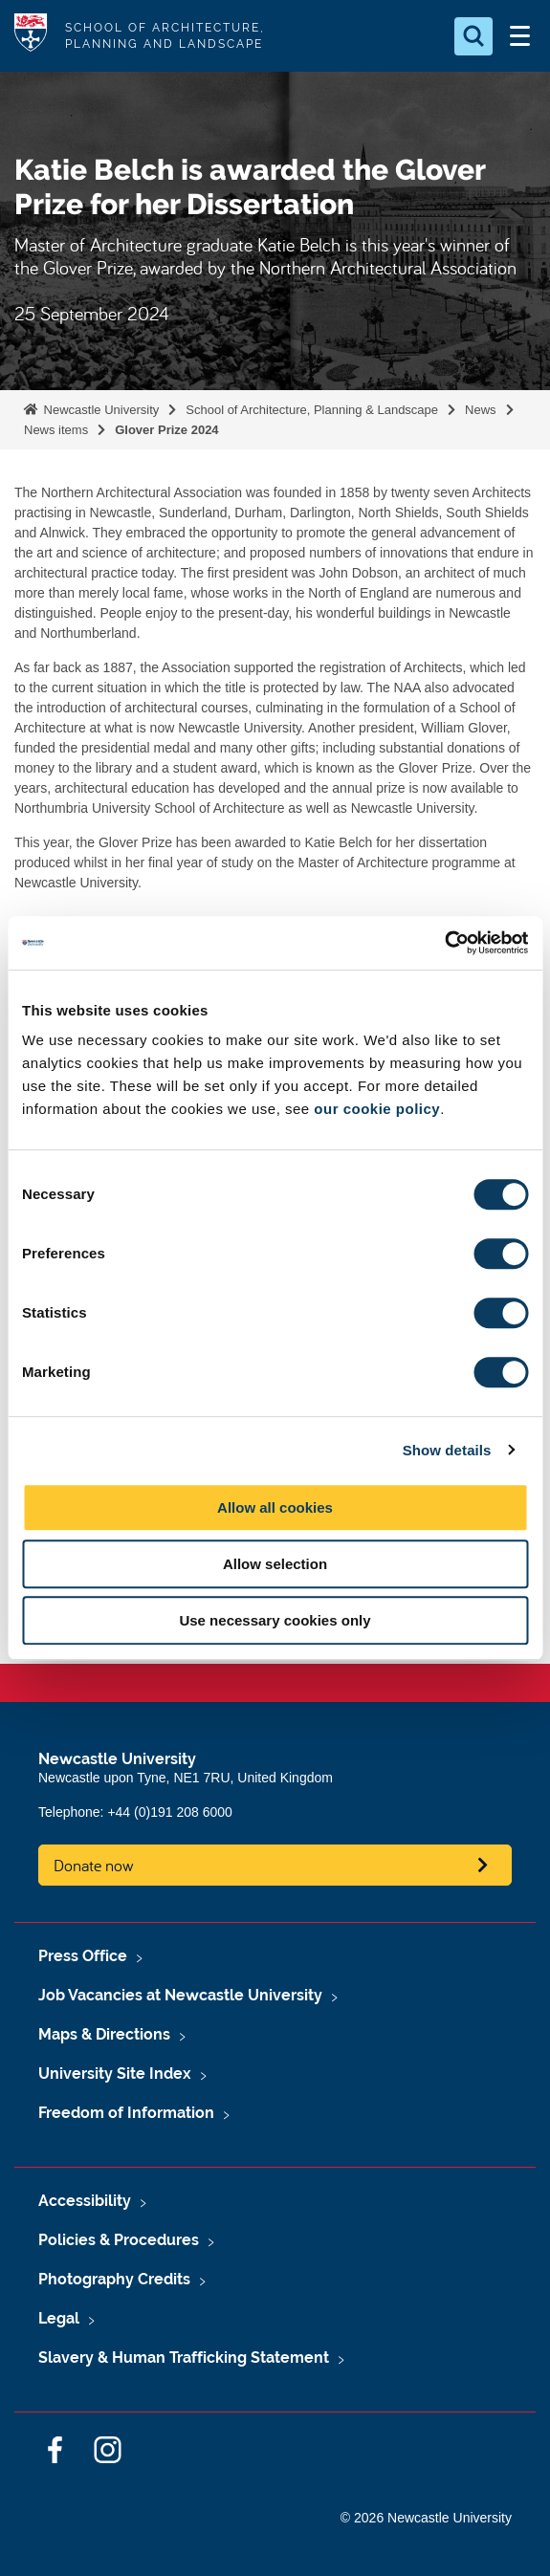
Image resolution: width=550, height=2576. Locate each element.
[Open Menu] (519, 36)
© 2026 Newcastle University (426, 2517)
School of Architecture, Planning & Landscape (312, 410)
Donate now (94, 1865)
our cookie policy (377, 1109)
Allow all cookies (275, 1507)
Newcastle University (99, 410)
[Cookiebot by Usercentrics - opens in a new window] (444, 942)
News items (56, 430)
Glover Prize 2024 (166, 430)
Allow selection (275, 1564)
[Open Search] (473, 36)
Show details (447, 1450)
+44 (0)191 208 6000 (169, 1812)
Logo (30, 35)
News (480, 410)
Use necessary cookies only (274, 1620)
